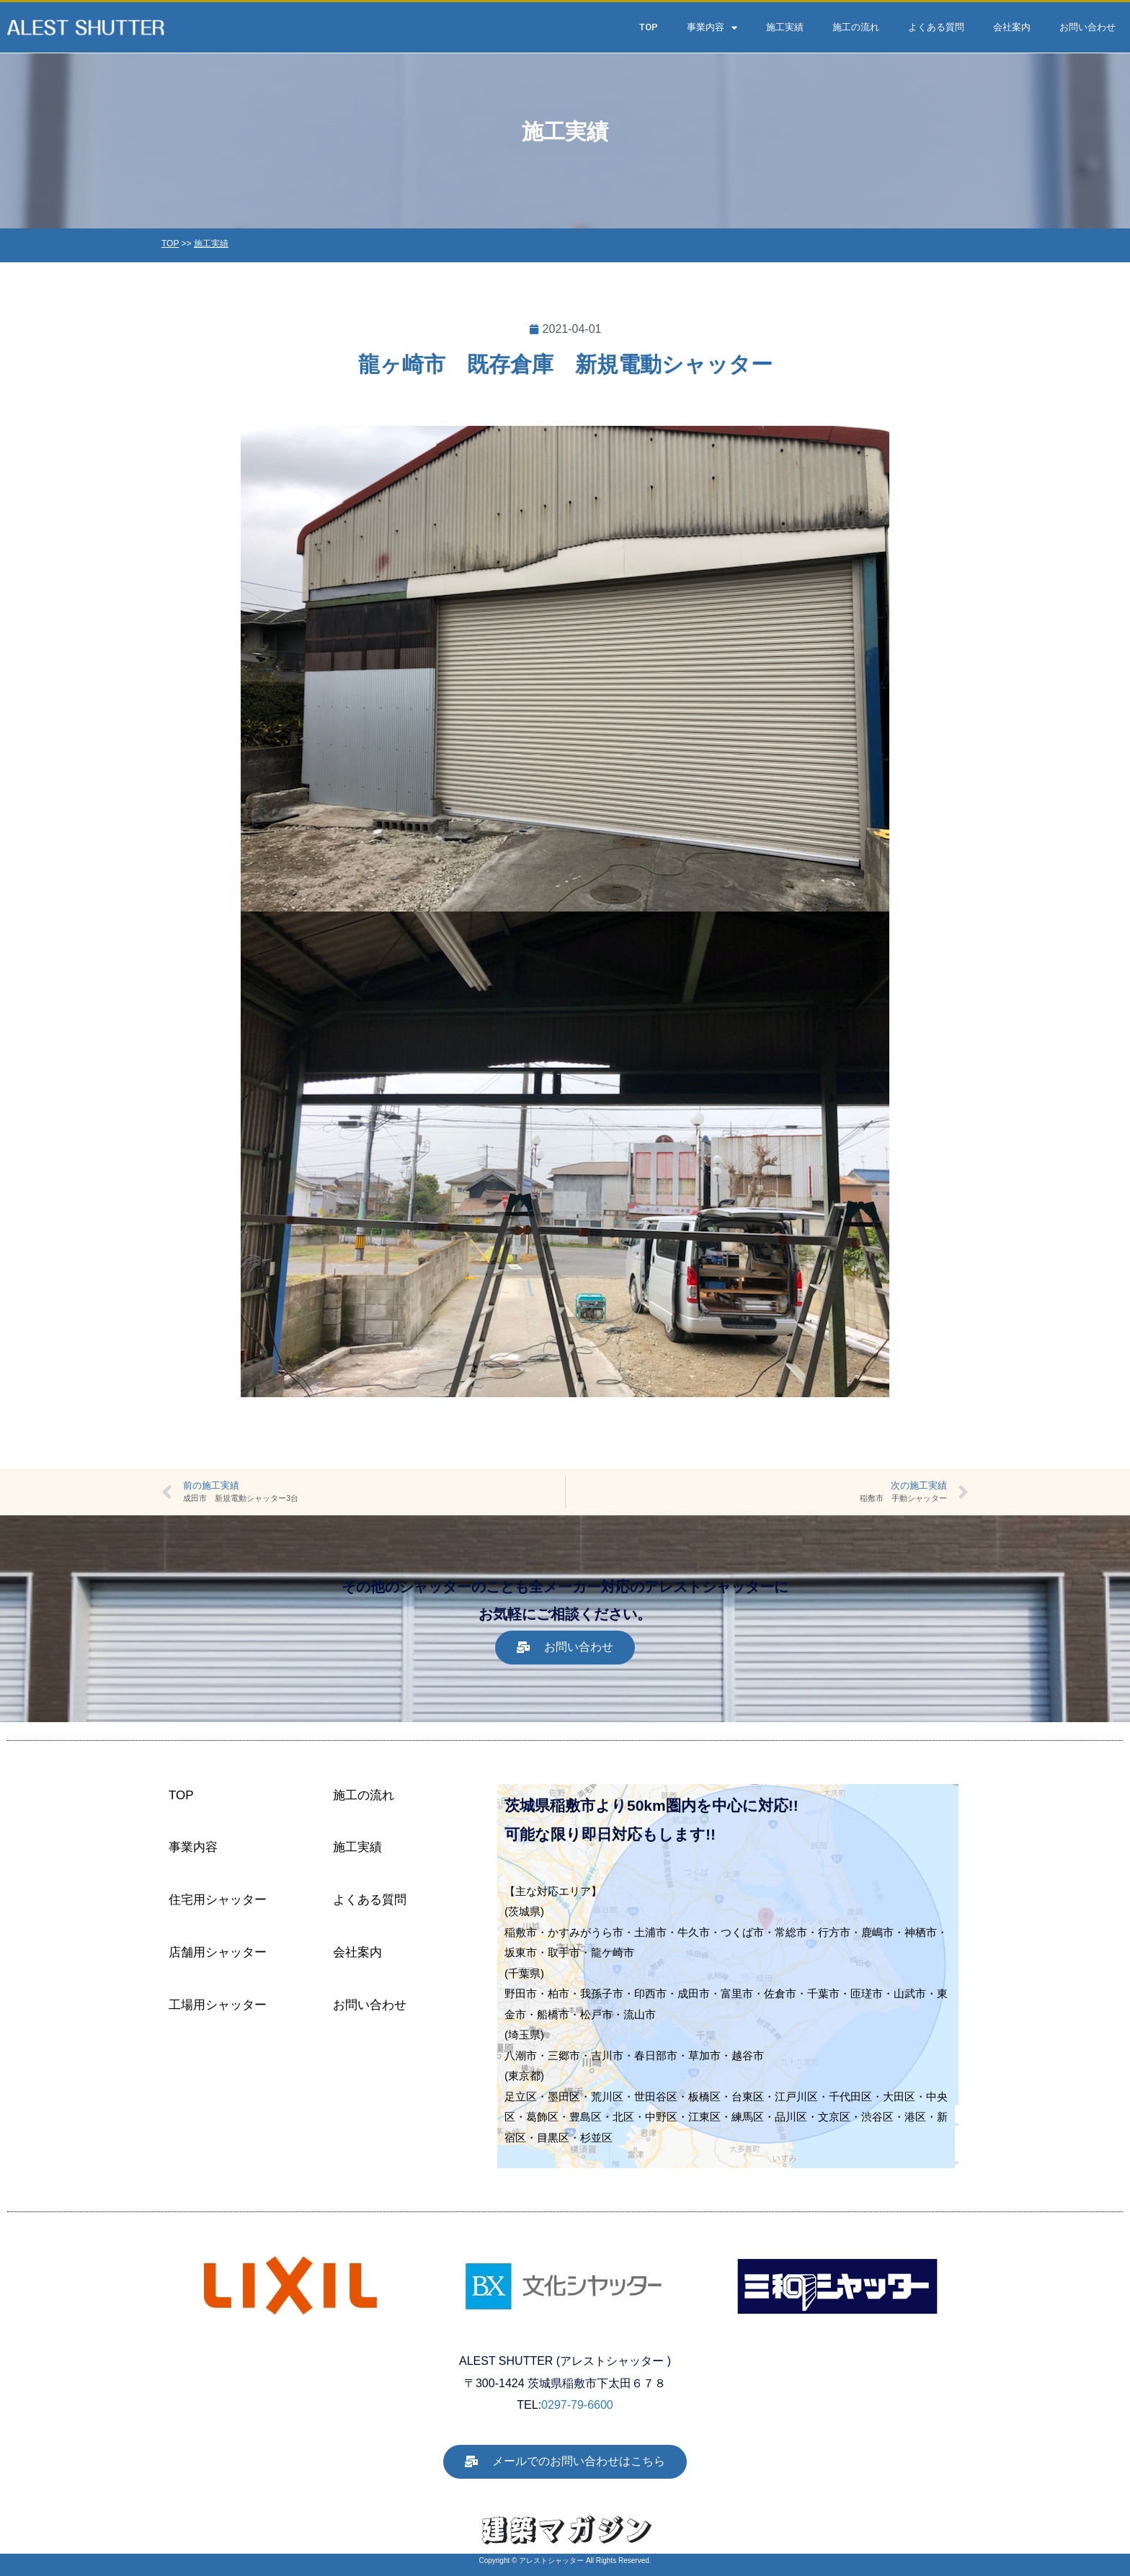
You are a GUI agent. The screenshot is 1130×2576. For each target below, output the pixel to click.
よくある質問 (936, 27)
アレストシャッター (551, 2560)
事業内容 (712, 28)
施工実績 (785, 27)
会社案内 (1012, 27)
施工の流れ (855, 27)
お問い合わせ (1087, 27)
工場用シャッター (218, 2005)
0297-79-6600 (577, 2405)
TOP (648, 27)
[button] (565, 1647)
